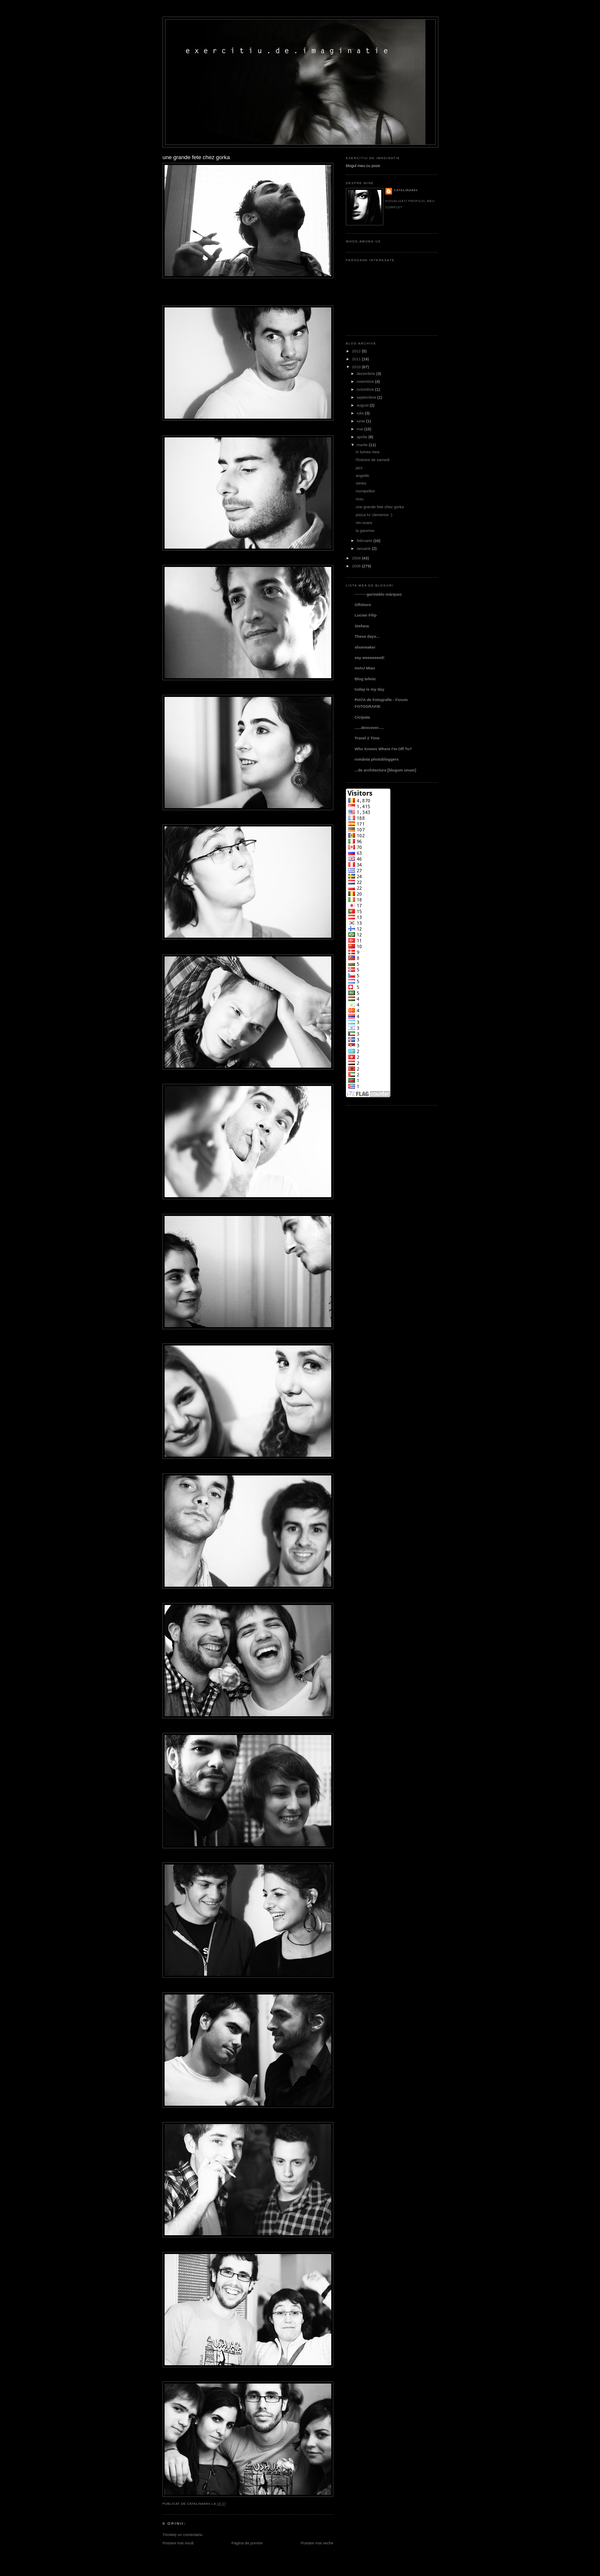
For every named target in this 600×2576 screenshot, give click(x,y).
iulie (360, 413)
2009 (356, 558)
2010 (356, 366)
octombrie (365, 389)
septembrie (366, 397)
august (362, 405)
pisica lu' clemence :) (374, 514)
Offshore (363, 604)
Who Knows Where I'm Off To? (383, 748)
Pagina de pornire (246, 2543)
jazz (359, 467)
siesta (361, 483)
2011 (356, 359)
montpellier (365, 491)
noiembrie (365, 381)
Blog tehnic (365, 678)
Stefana (362, 626)
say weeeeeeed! (370, 657)
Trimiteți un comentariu (182, 2534)
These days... (367, 636)
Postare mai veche (316, 2543)
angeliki (362, 475)
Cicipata (362, 717)
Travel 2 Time (367, 738)
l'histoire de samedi (373, 459)
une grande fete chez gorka (196, 157)
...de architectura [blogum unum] (385, 770)
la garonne (365, 530)
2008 (356, 566)
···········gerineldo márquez (378, 594)
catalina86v (406, 190)
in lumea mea (368, 451)
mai (360, 429)
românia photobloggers (377, 759)
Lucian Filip (366, 615)
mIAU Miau (365, 668)
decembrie (366, 373)
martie (362, 444)
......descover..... (369, 727)
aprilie (362, 436)
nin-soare (364, 522)
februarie (364, 540)
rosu (359, 499)
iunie (361, 421)
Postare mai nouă (177, 2543)
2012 (356, 351)
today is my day (369, 689)
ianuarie (364, 548)
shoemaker (365, 647)
